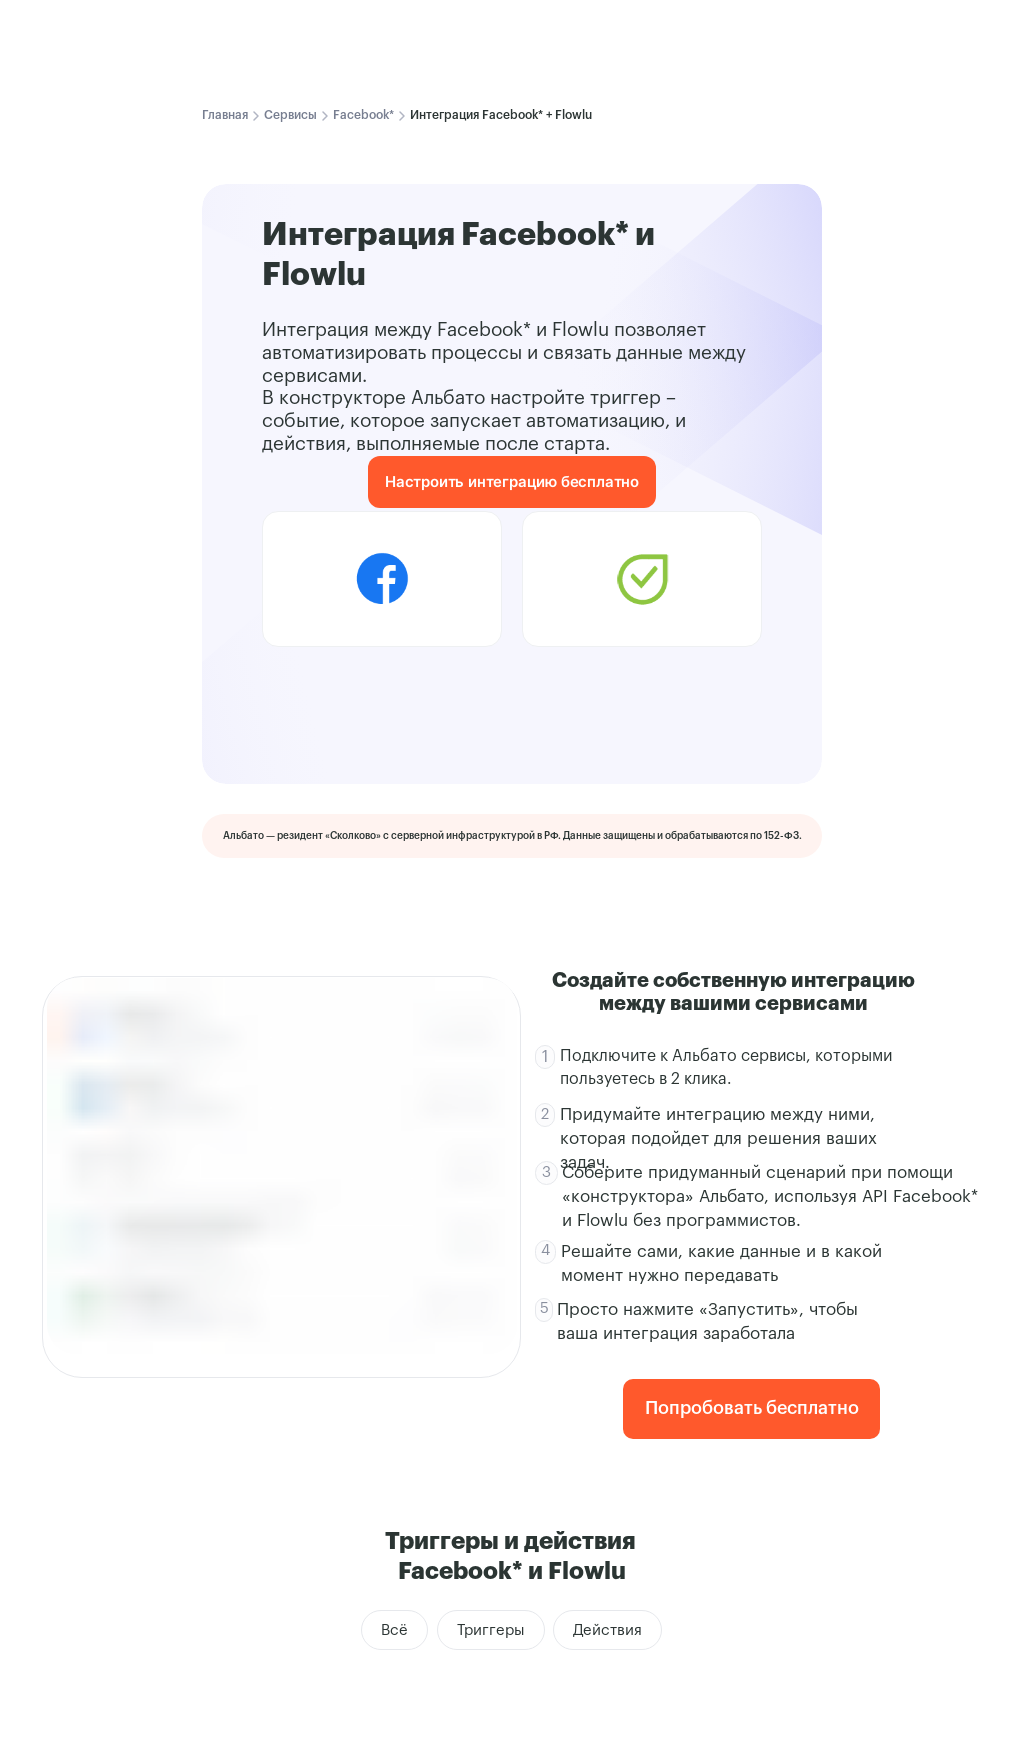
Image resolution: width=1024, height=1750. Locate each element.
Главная (225, 115)
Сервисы (290, 115)
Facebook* (363, 115)
